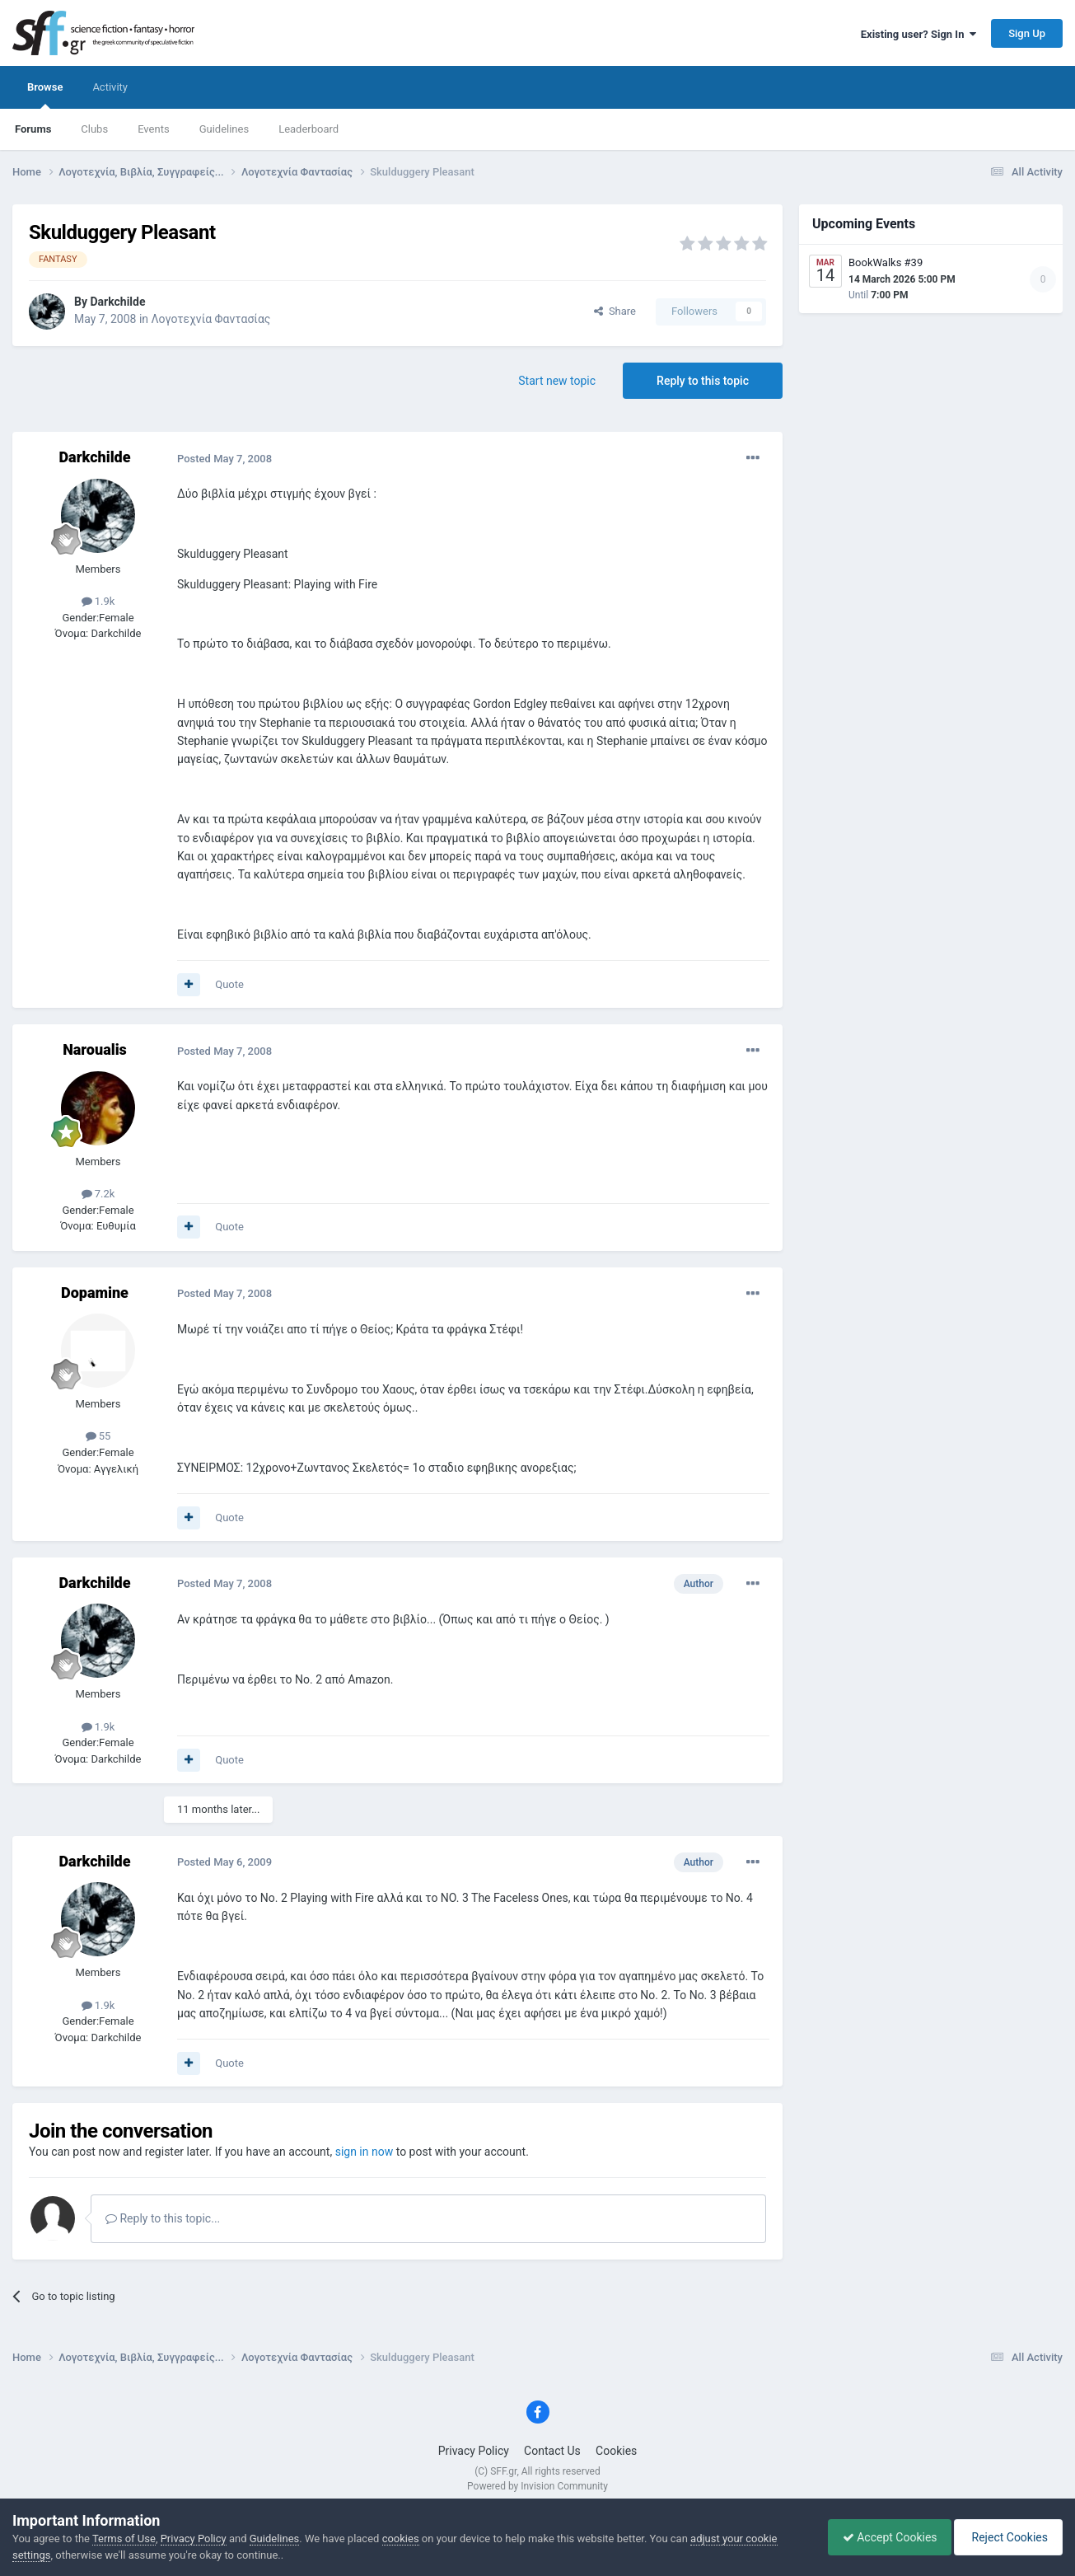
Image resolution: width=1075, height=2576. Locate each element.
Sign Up (1026, 33)
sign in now (364, 2151)
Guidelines (224, 129)
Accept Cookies (881, 2537)
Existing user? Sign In (918, 34)
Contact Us (552, 2450)
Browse (45, 95)
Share (615, 311)
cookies (400, 2538)
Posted (224, 458)
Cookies (616, 2450)
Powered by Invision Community (537, 2486)
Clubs (94, 129)
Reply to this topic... (162, 2218)
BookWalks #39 (885, 262)
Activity (110, 87)
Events (153, 129)
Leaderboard (308, 129)
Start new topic (557, 380)
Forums (33, 129)
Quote (229, 984)
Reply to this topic (703, 380)
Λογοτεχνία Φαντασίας (211, 319)
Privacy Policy (473, 2450)
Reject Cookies (1005, 2537)
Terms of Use (124, 2538)
